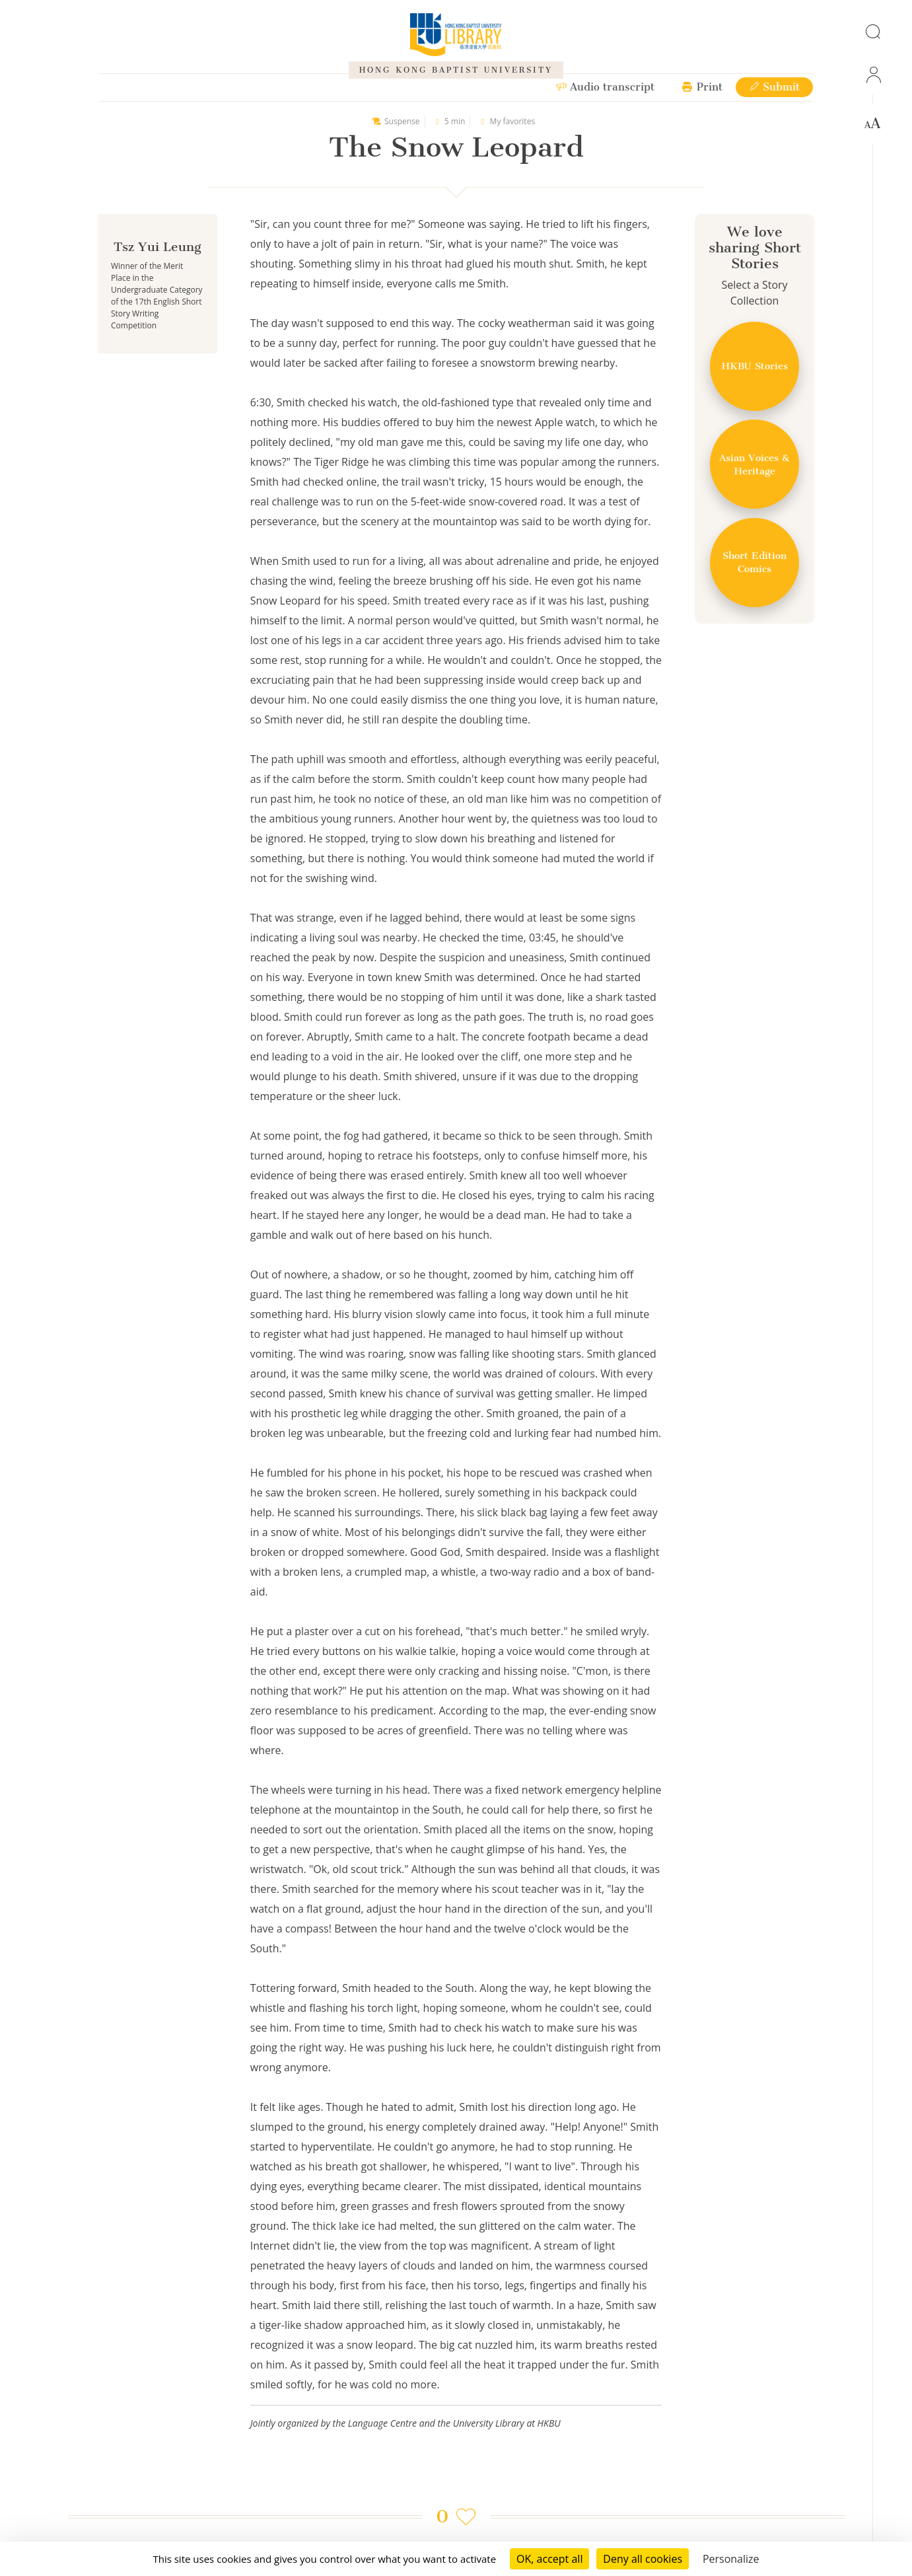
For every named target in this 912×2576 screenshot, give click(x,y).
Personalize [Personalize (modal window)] (731, 2559)
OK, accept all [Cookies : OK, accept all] (549, 2559)
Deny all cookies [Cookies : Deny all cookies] (642, 2559)
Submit (774, 87)
